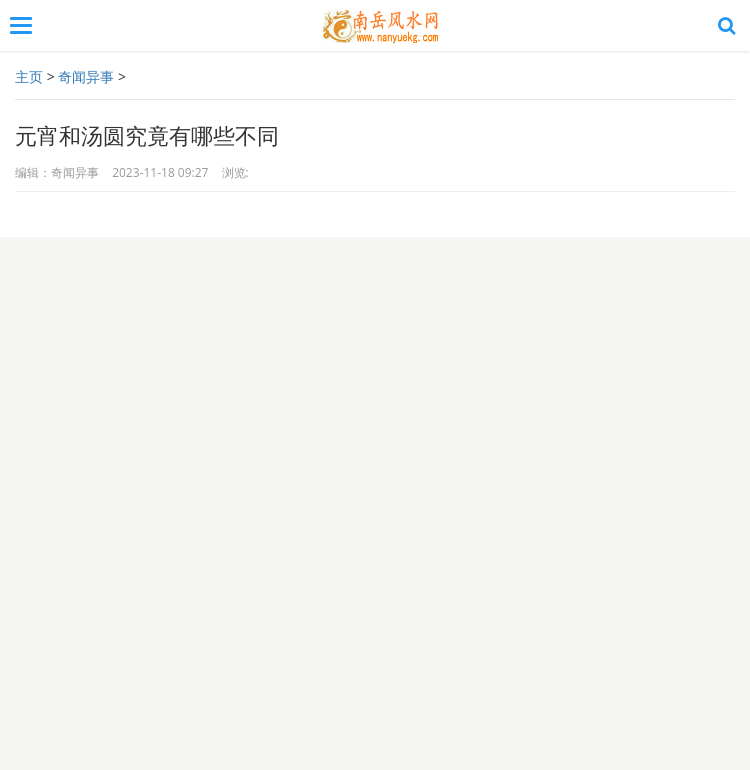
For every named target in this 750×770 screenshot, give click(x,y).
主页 (29, 76)
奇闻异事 (86, 76)
